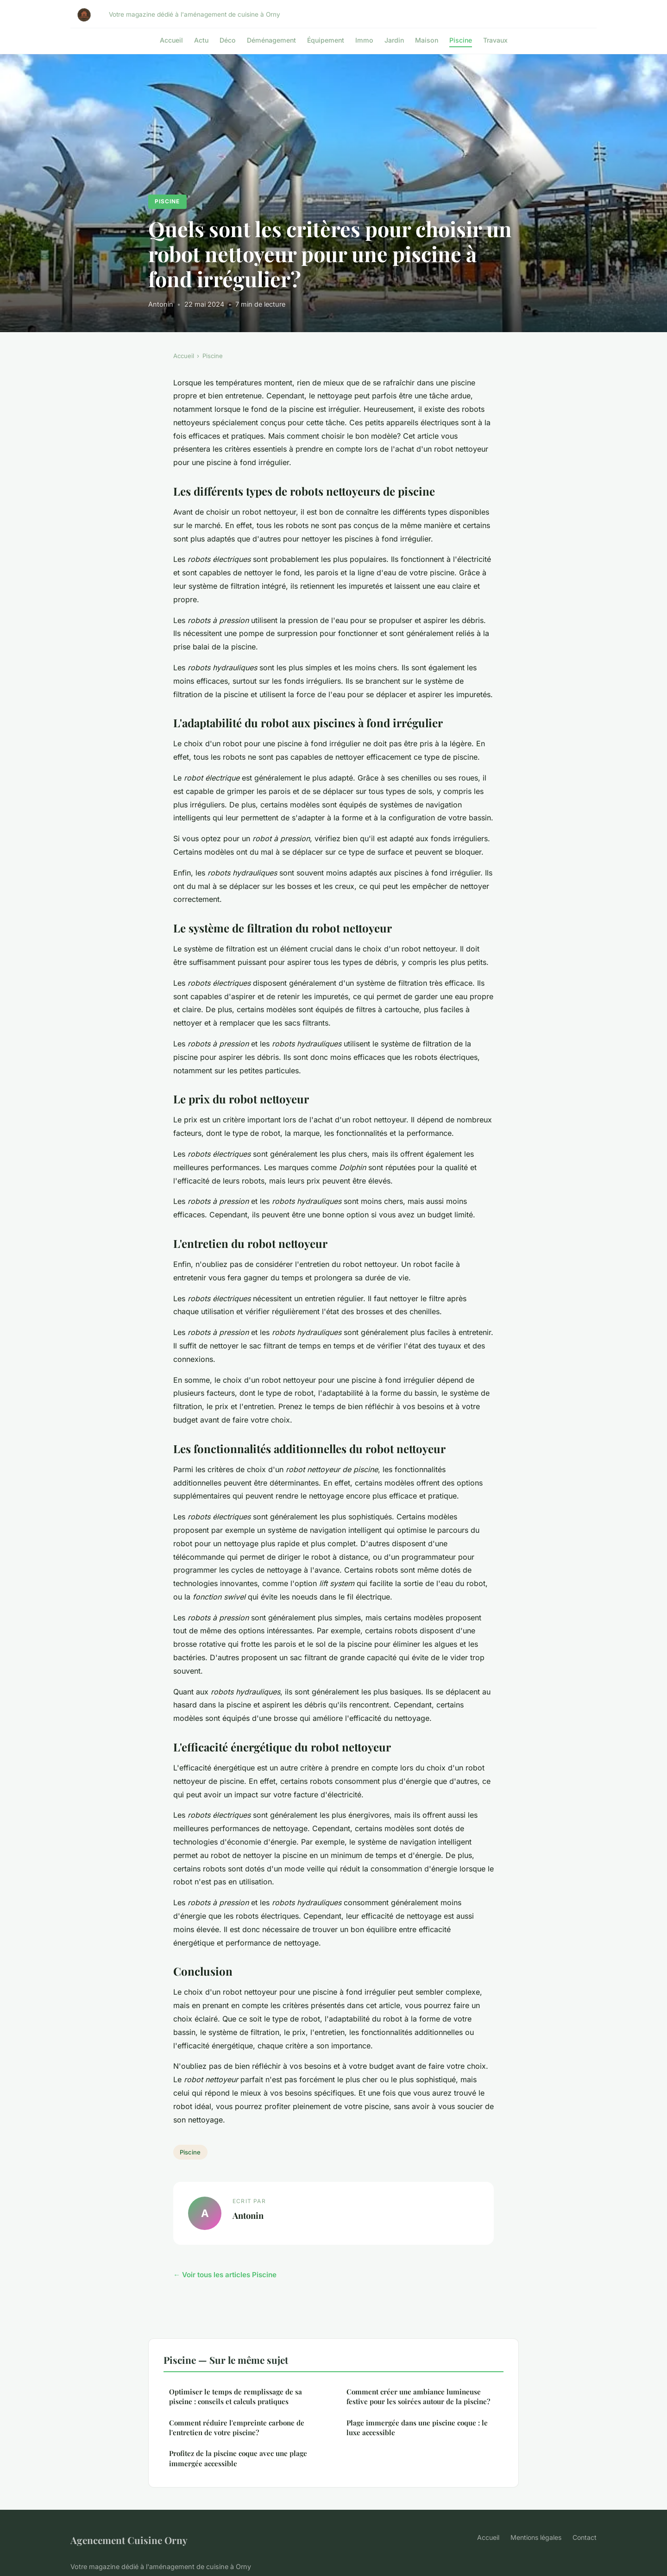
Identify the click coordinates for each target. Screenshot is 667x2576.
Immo (364, 40)
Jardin (394, 40)
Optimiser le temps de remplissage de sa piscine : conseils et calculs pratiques (235, 2396)
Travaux (495, 40)
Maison (426, 40)
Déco (228, 40)
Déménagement (271, 40)
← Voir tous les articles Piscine (225, 2274)
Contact (585, 2537)
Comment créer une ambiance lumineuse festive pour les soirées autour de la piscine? (418, 2396)
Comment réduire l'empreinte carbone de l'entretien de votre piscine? (236, 2427)
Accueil (171, 40)
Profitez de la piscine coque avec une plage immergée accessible (238, 2458)
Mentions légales (535, 2537)
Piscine (460, 40)
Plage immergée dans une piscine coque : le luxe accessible (417, 2427)
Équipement (325, 40)
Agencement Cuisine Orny (129, 2539)
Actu (201, 40)
